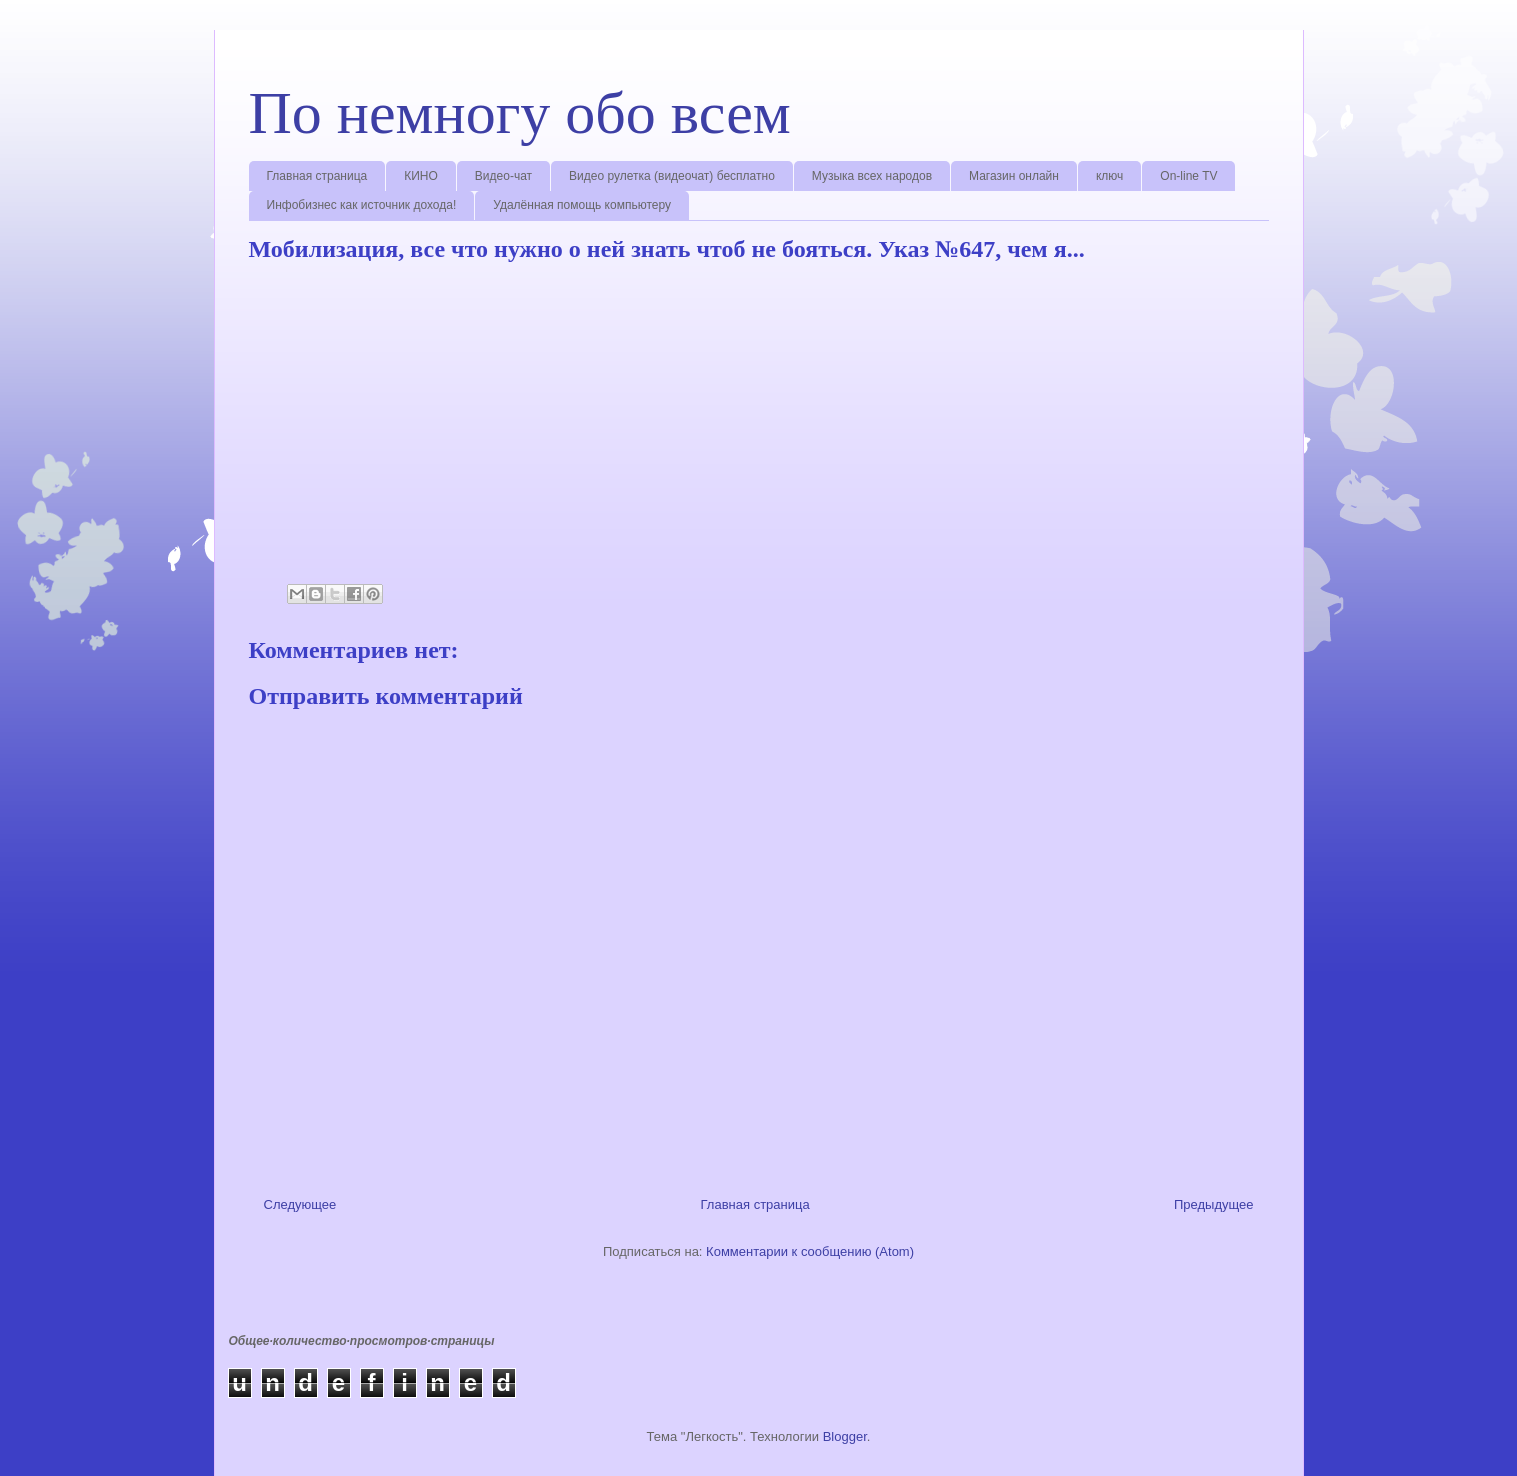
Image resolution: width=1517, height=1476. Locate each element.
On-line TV (1188, 176)
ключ (1109, 176)
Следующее (300, 1204)
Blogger (845, 1436)
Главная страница (317, 176)
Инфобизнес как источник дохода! (362, 205)
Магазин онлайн (1014, 176)
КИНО (421, 176)
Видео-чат (503, 176)
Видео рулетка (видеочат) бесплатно (672, 176)
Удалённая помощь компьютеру (582, 205)
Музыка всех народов (872, 176)
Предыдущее (1214, 1204)
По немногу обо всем (520, 113)
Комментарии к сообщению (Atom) (810, 1251)
